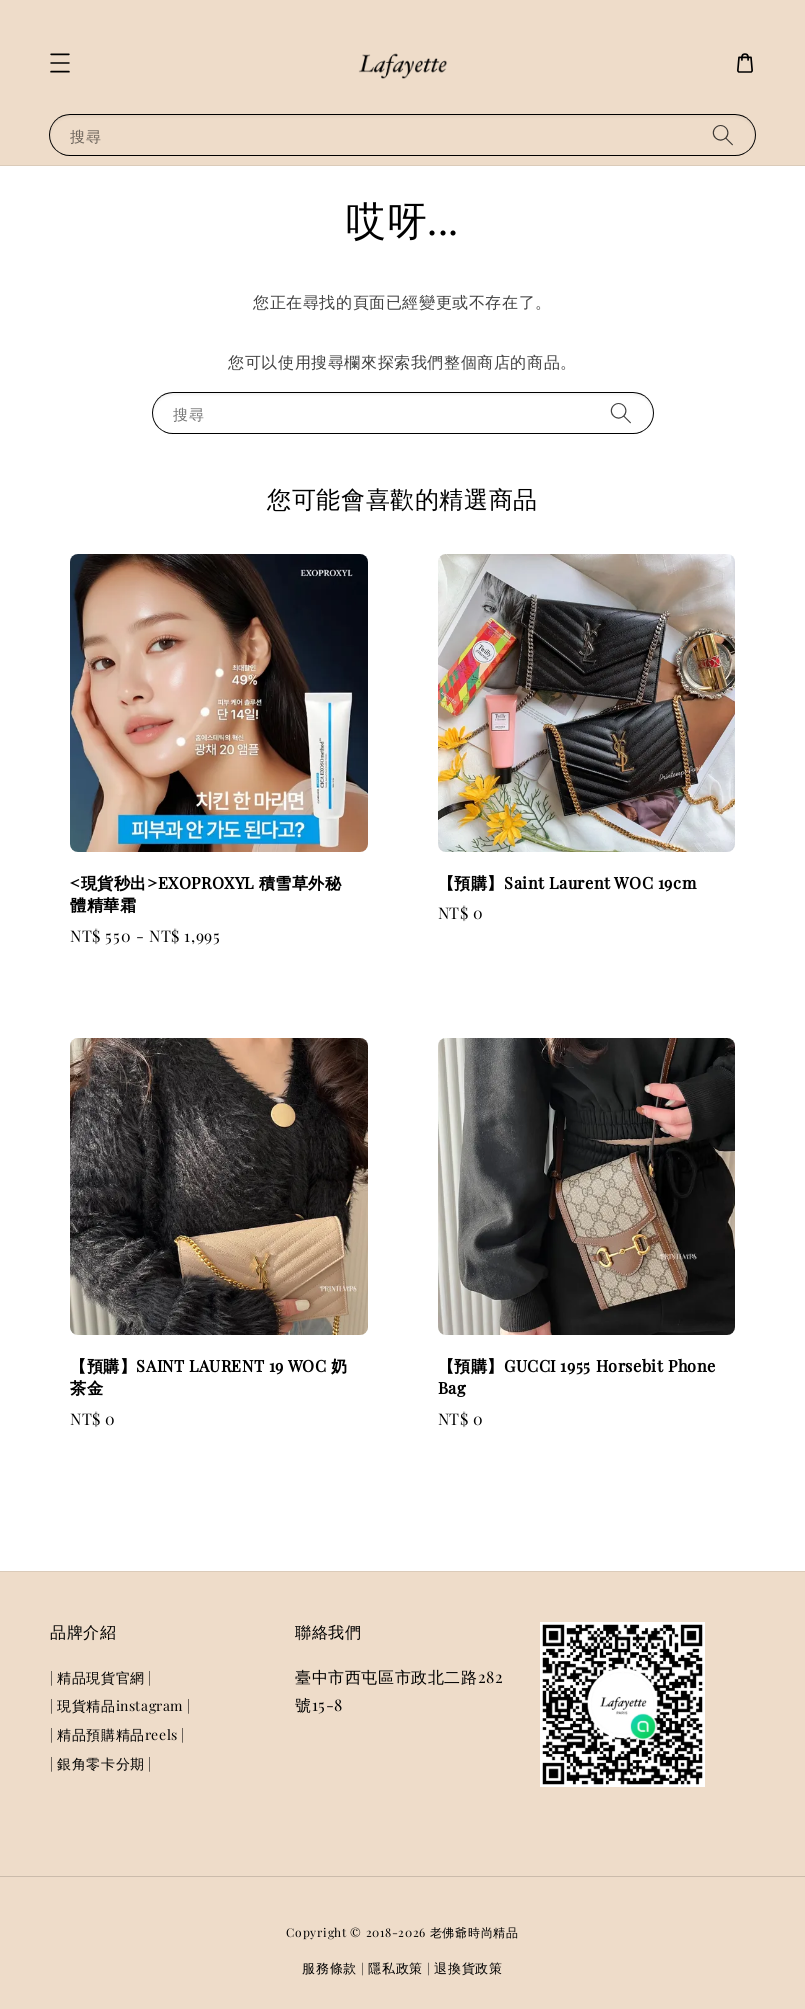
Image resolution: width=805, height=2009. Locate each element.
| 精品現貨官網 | (101, 1678)
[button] (60, 63)
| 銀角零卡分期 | (101, 1763)
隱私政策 (395, 1967)
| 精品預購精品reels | (117, 1734)
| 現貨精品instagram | (120, 1705)
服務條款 (329, 1967)
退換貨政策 (468, 1967)
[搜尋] (723, 134)
